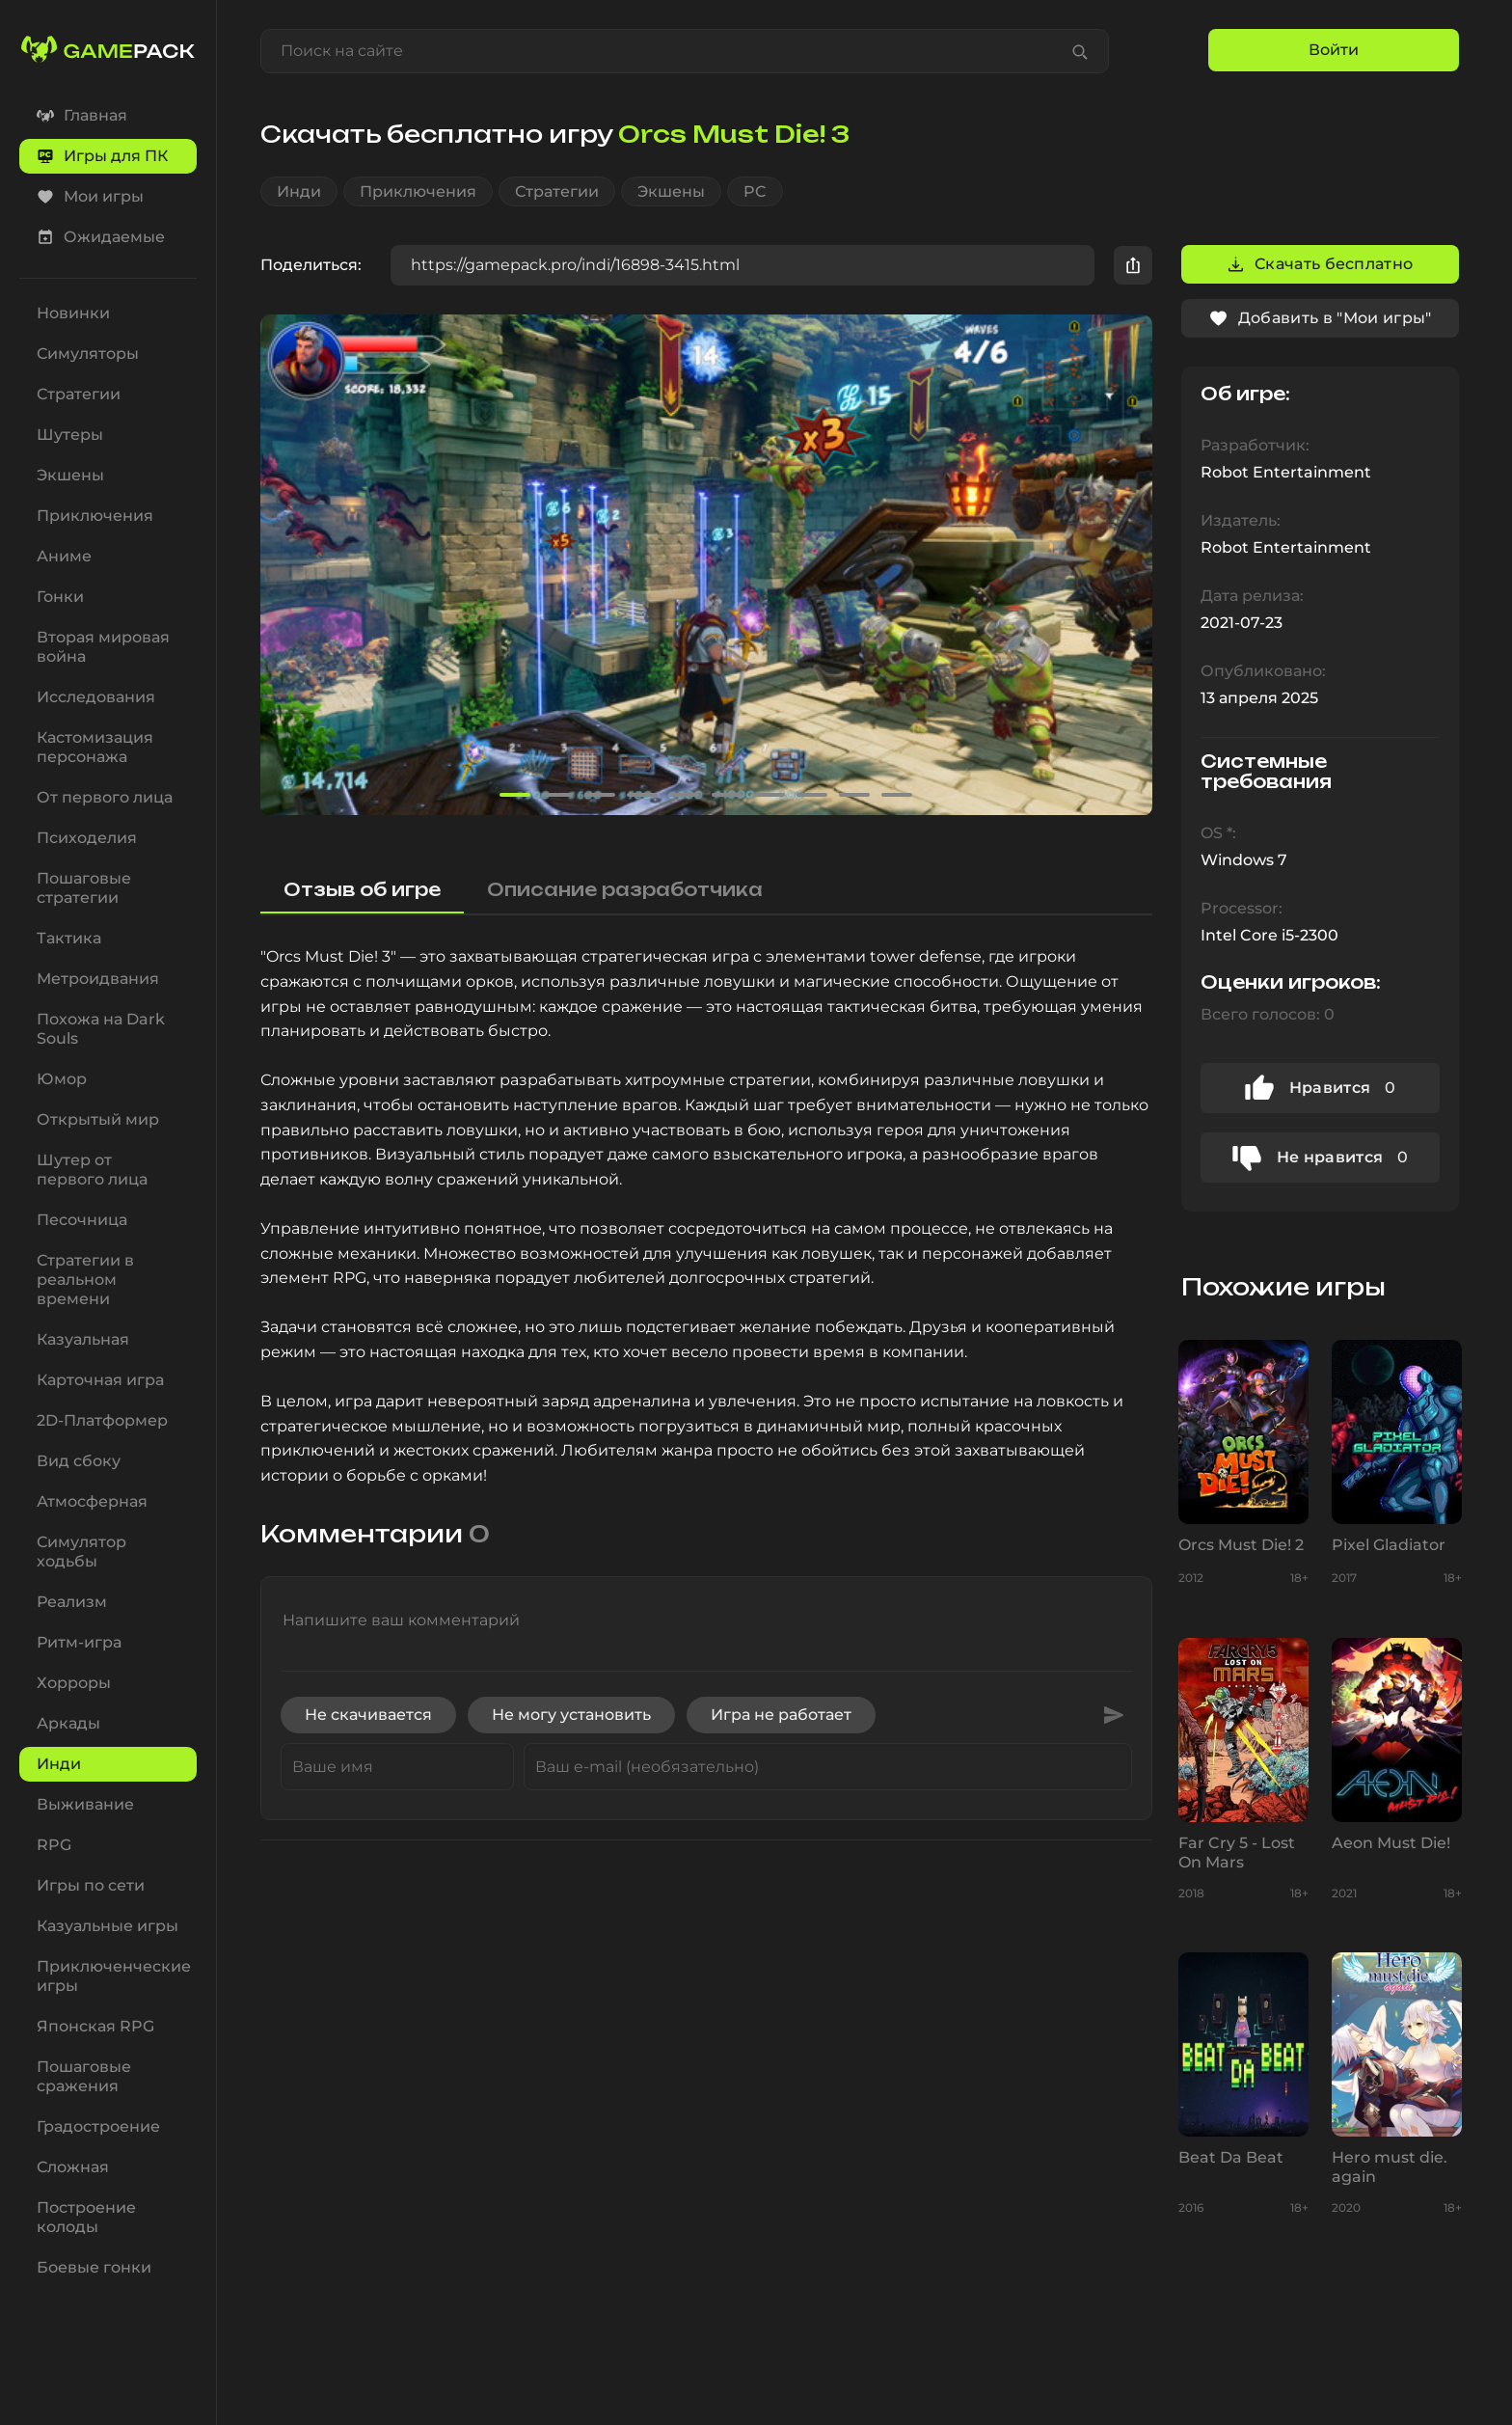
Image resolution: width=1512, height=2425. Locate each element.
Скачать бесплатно (1320, 264)
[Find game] (1080, 51)
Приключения (418, 191)
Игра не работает (781, 1714)
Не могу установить (571, 1714)
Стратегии (557, 191)
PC (755, 191)
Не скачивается (368, 1714)
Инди (299, 191)
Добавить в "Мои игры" (1320, 318)
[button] (1129, 565)
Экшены (671, 191)
